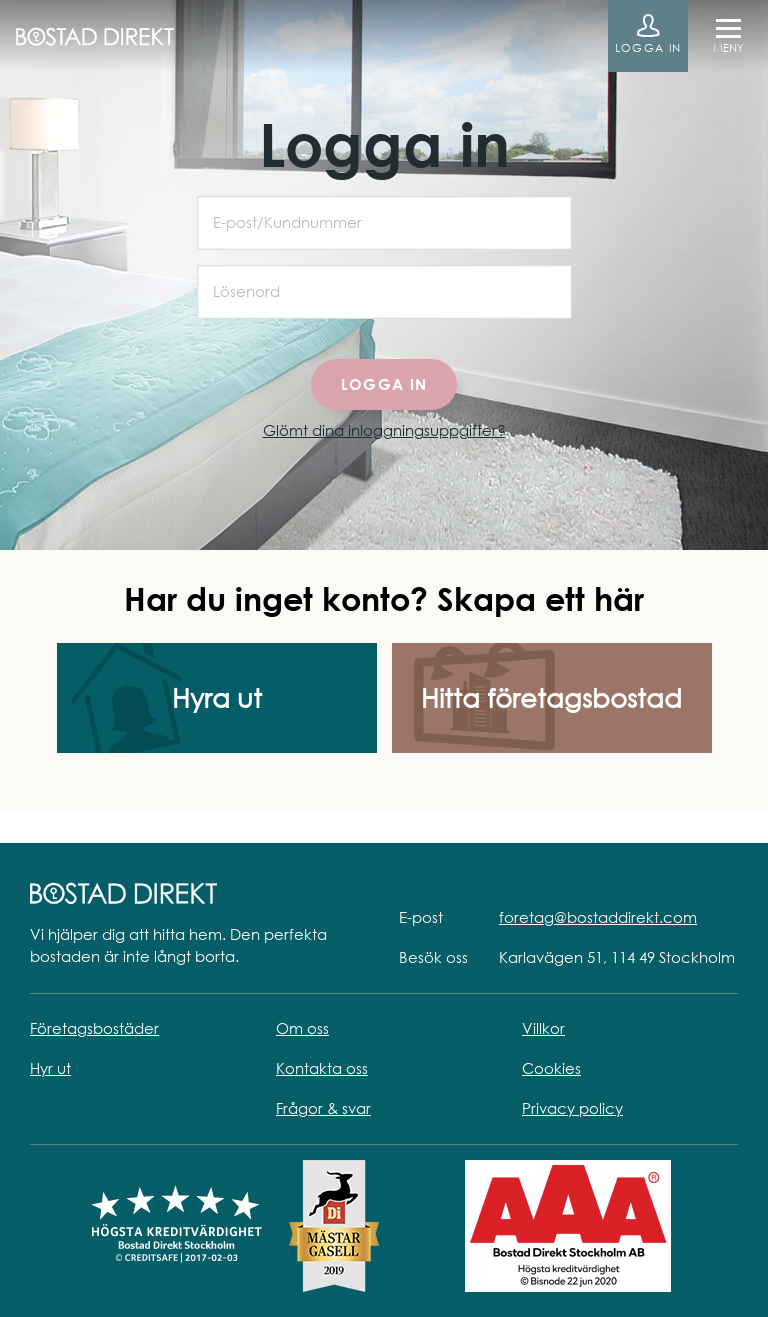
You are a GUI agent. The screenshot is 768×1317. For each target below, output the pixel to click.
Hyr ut (50, 1068)
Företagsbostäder (94, 1028)
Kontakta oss (322, 1068)
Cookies (551, 1068)
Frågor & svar (323, 1108)
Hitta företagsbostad (551, 698)
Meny (728, 47)
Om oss (302, 1028)
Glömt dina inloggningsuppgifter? (384, 430)
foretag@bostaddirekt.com (598, 917)
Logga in (648, 47)
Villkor (543, 1028)
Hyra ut (217, 698)
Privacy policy (572, 1108)
